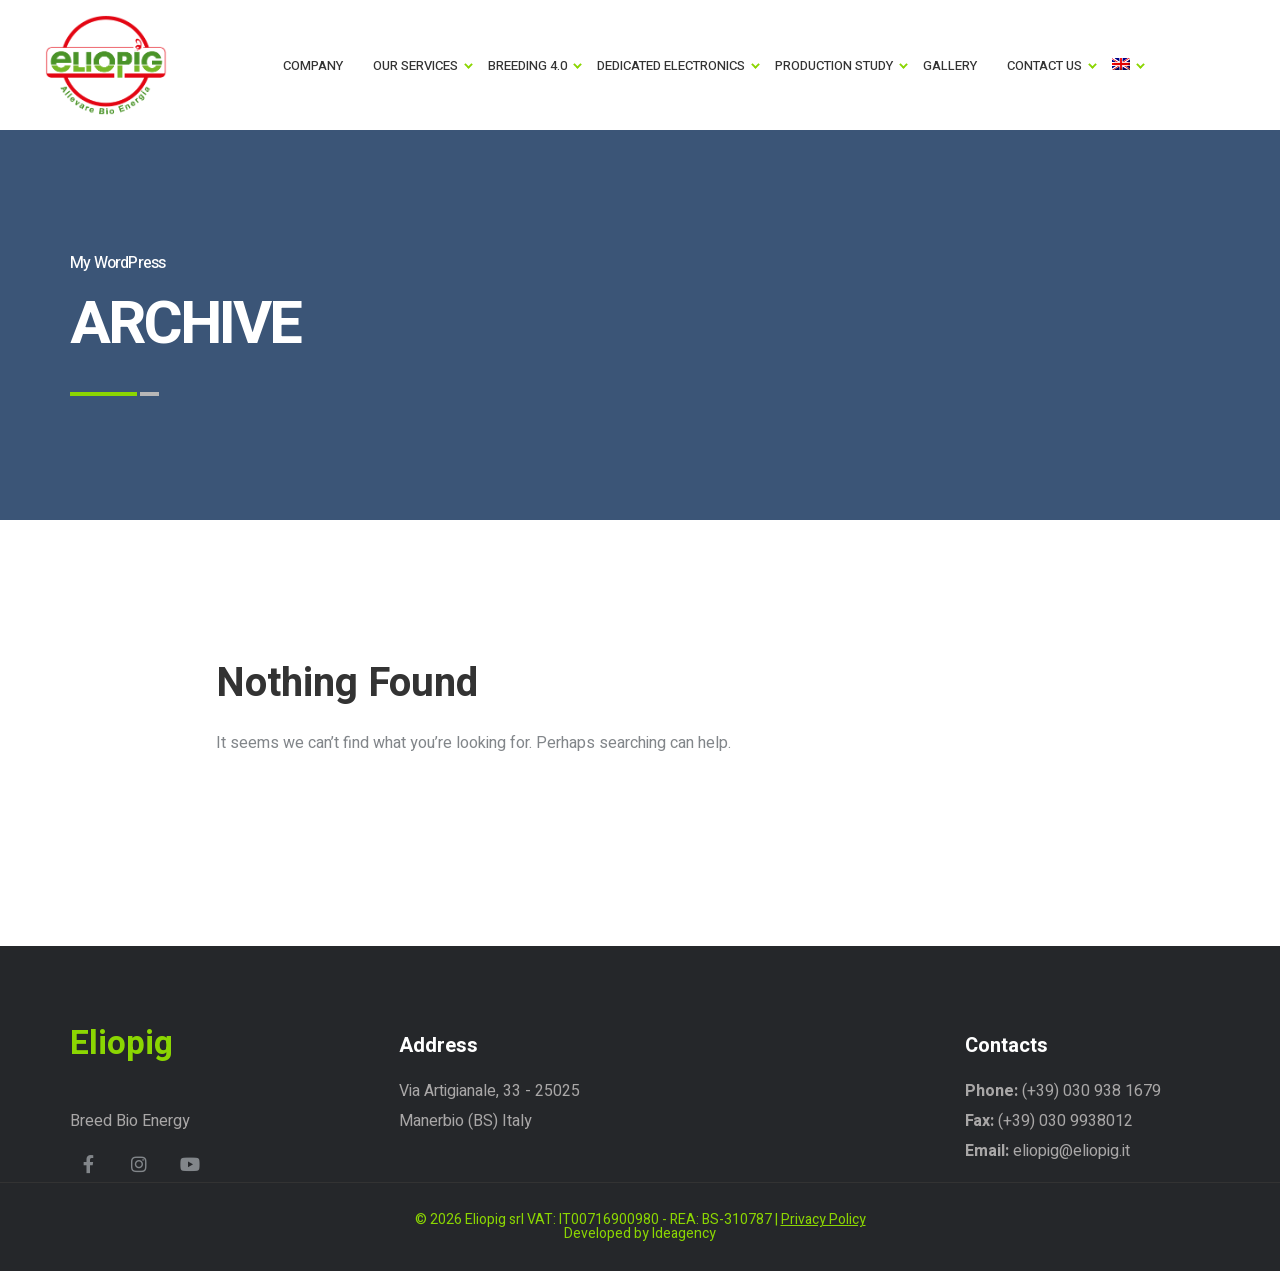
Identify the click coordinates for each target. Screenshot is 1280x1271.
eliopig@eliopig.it (1071, 1151)
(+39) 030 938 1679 (1089, 1091)
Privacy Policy (823, 1219)
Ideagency (684, 1233)
